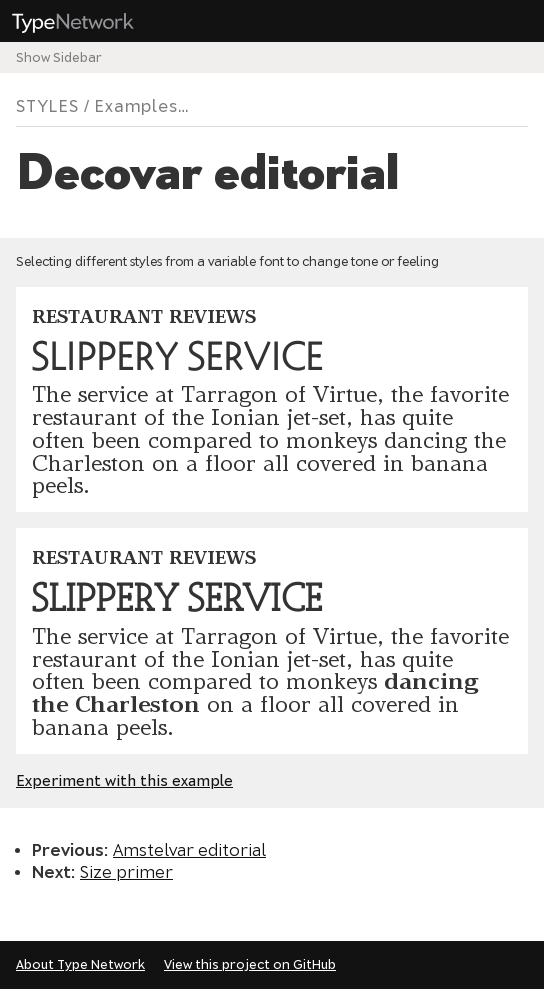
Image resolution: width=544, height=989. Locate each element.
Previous (68, 850)
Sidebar (77, 57)
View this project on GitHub (250, 964)
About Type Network (80, 964)
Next (51, 872)
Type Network (88, 22)
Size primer (126, 872)
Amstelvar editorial (189, 850)
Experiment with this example (124, 780)
